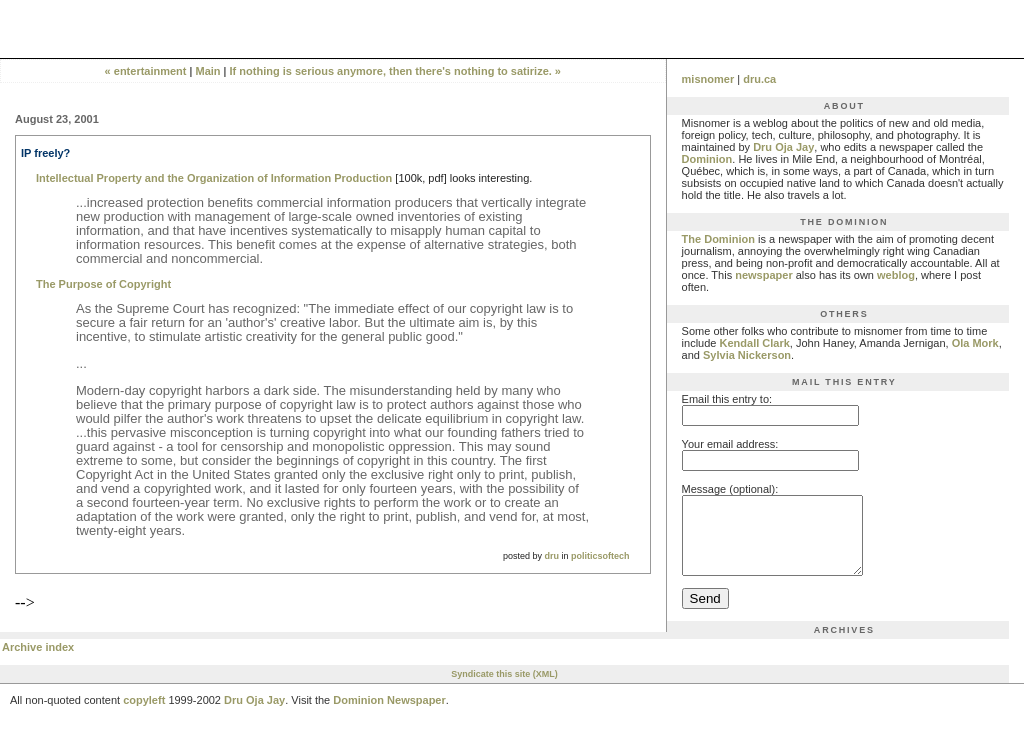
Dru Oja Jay (783, 147)
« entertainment (146, 71)
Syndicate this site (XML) (504, 689)
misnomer (708, 79)
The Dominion (718, 239)
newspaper (763, 275)
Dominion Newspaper (389, 715)
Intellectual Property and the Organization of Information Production (214, 178)
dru (552, 556)
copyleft (144, 715)
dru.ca (759, 79)
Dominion (707, 159)
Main (208, 71)
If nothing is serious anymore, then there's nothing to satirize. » (395, 71)
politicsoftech (600, 556)
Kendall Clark (755, 343)
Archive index (38, 662)
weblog (896, 275)
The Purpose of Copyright (103, 284)
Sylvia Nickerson (747, 355)
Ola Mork (975, 343)
